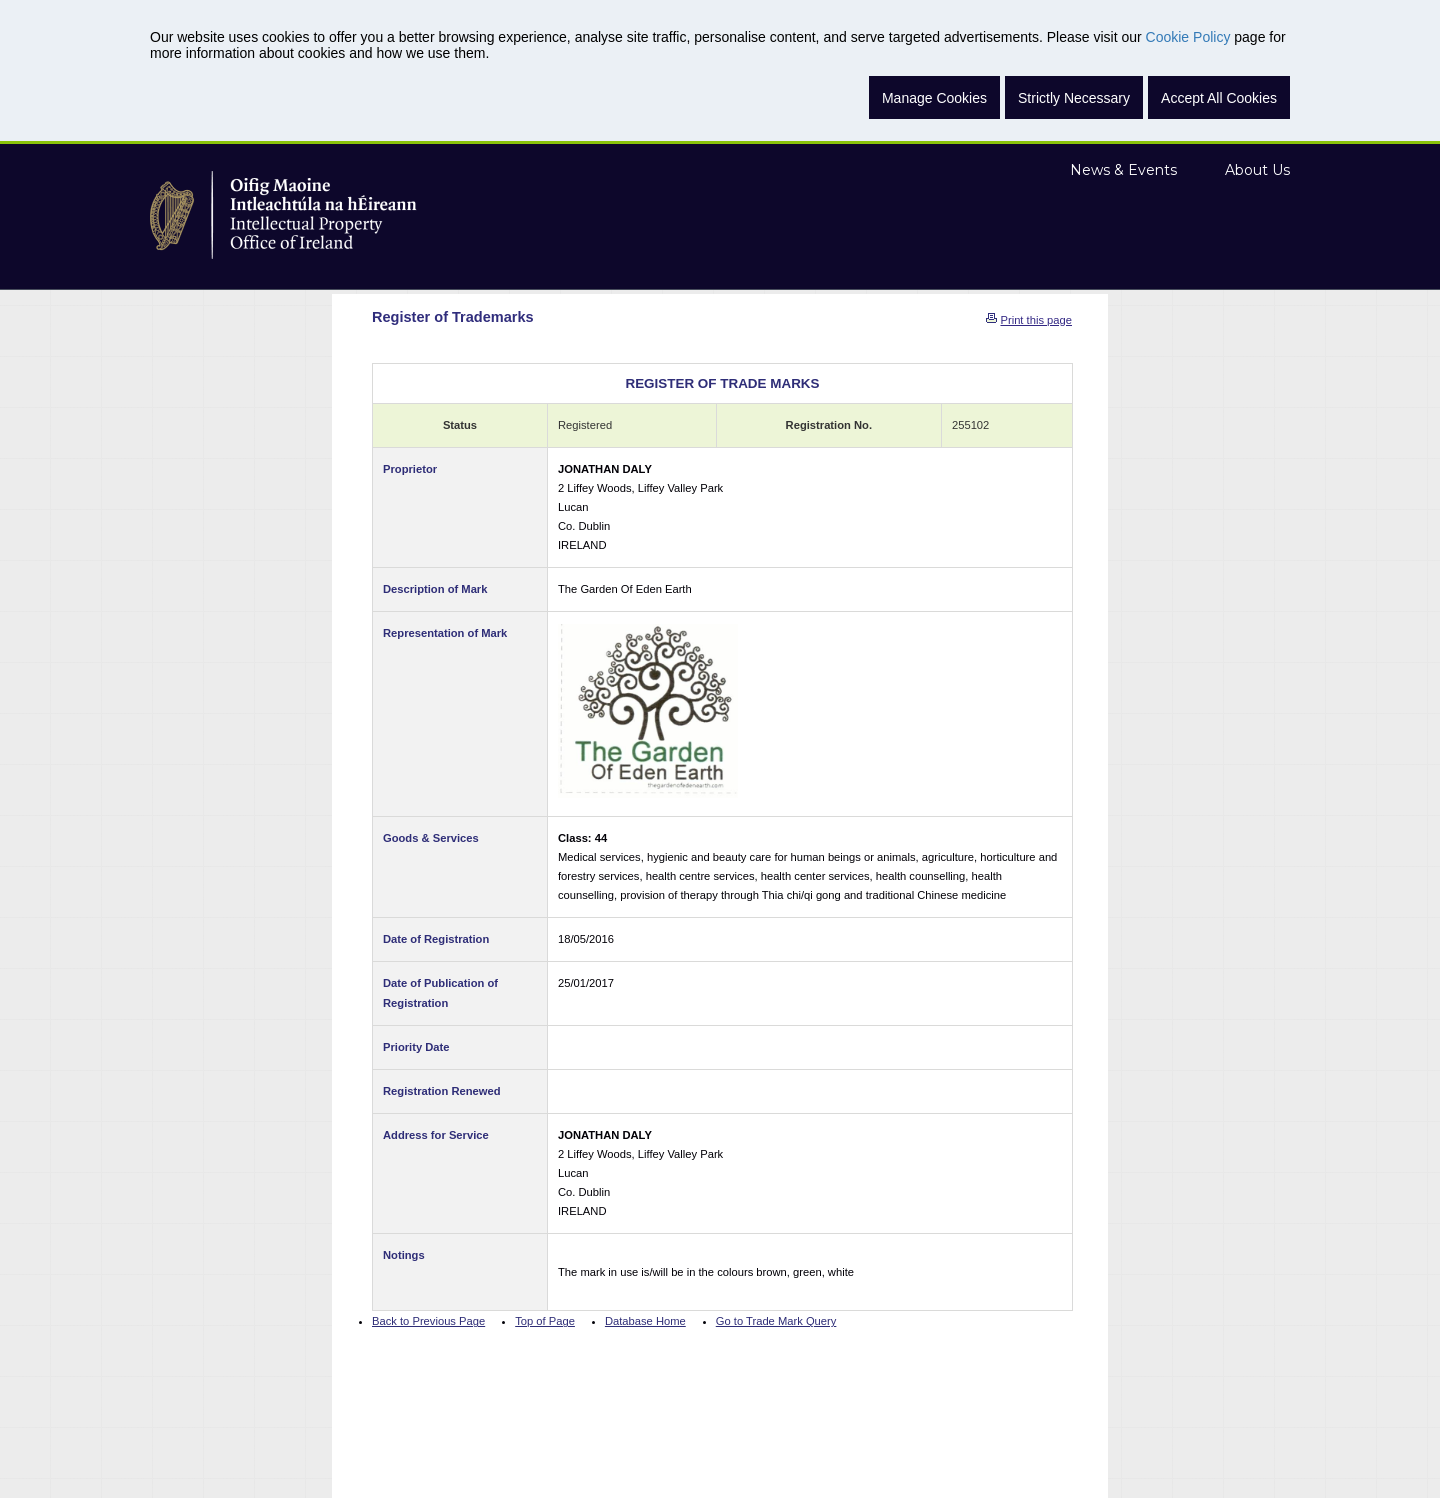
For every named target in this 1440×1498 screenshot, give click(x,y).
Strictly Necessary (1074, 98)
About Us (1257, 170)
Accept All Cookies (1219, 98)
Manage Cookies (934, 98)
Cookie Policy (1188, 37)
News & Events (1123, 170)
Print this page (1036, 320)
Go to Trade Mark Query (776, 1321)
